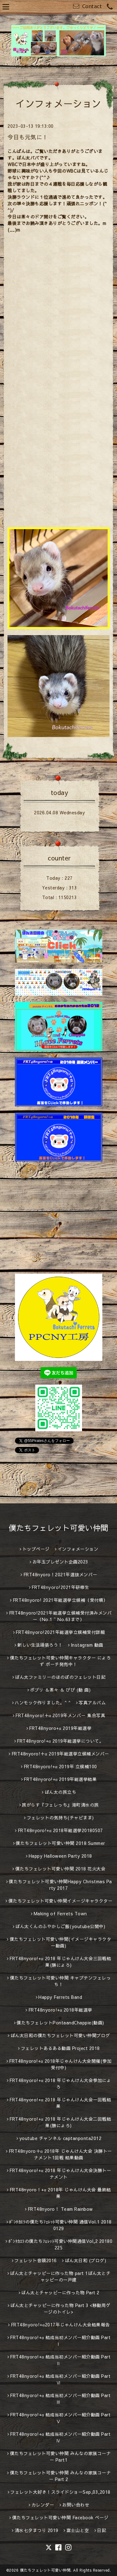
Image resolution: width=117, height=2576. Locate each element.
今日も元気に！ (27, 137)
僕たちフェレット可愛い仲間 (58, 1527)
